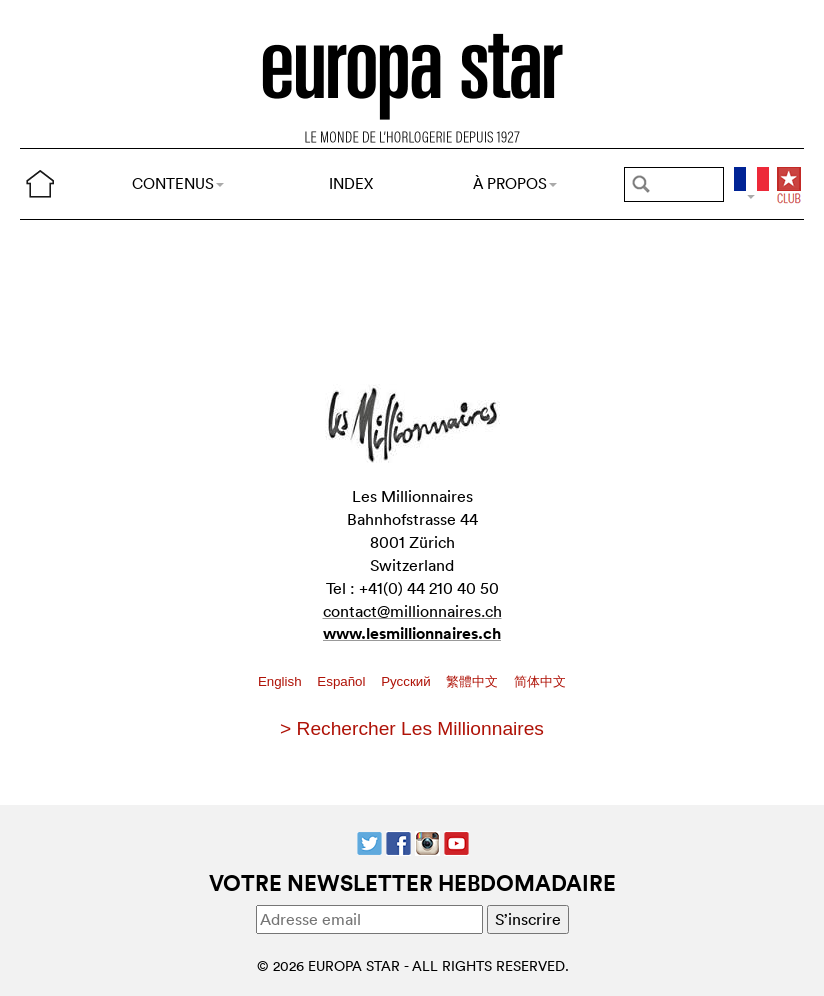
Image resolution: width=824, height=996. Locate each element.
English (281, 681)
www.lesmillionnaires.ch (412, 633)
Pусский (407, 681)
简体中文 (540, 681)
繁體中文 (474, 681)
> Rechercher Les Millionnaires (412, 728)
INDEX (351, 183)
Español (343, 681)
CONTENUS (178, 183)
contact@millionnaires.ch (412, 611)
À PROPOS (515, 183)
